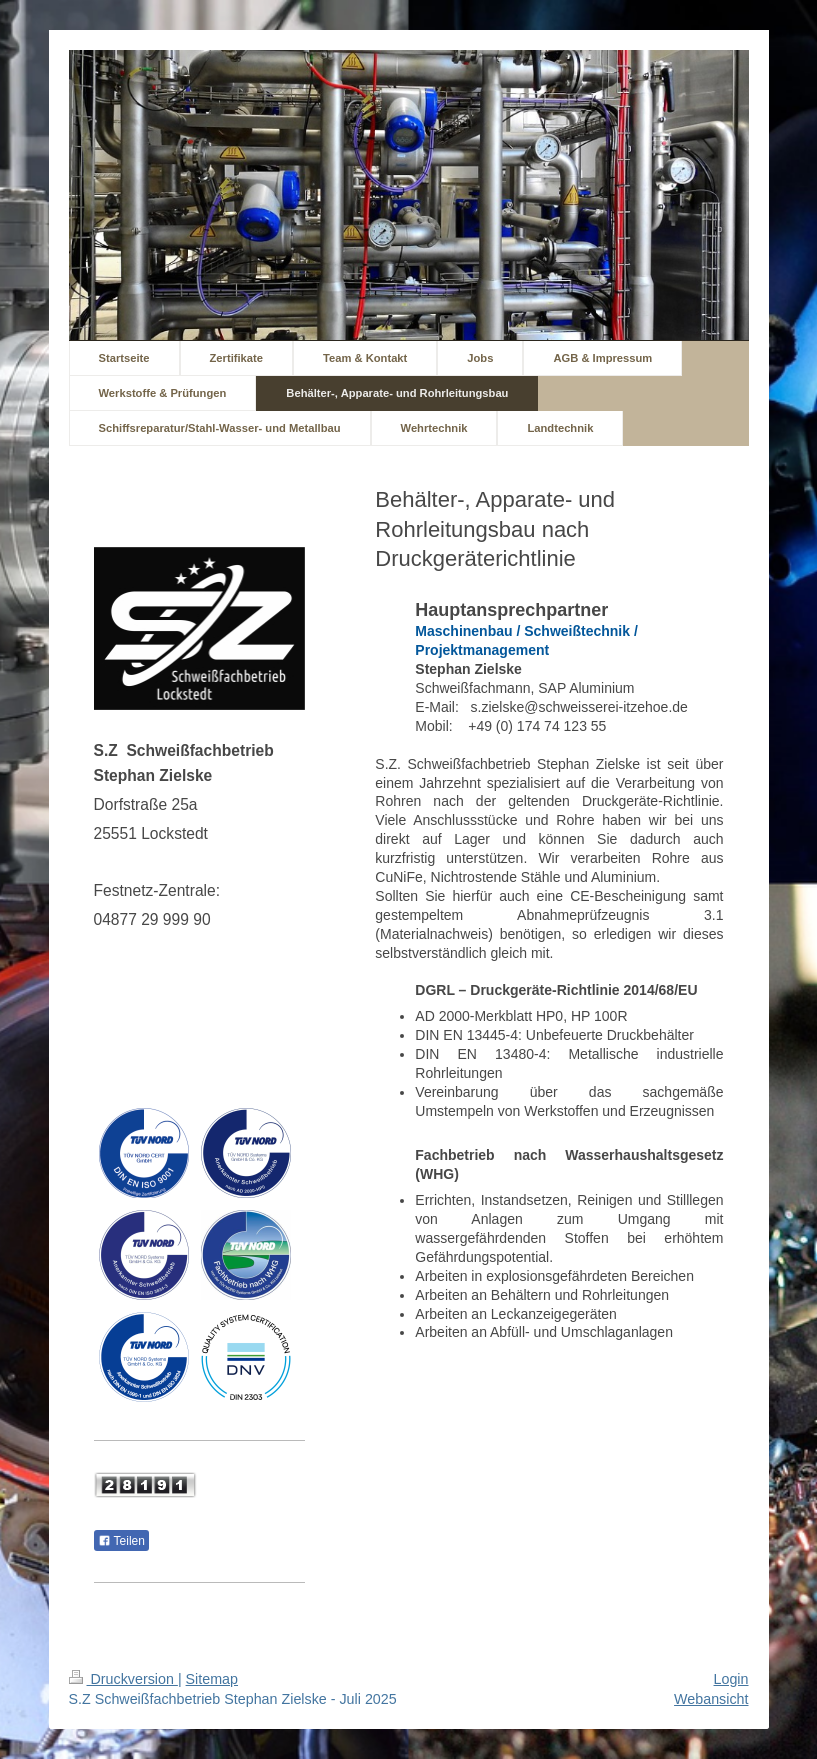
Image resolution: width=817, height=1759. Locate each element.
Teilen (121, 1541)
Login (731, 1679)
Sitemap (212, 1679)
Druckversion (123, 1679)
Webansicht (711, 1699)
